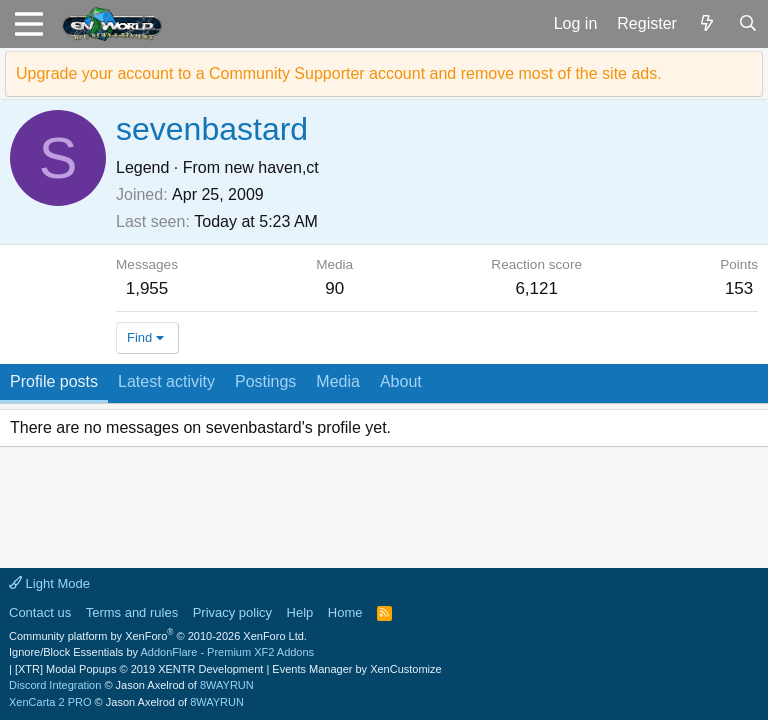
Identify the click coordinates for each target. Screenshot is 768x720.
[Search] (747, 24)
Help (300, 612)
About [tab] (401, 381)
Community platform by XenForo (158, 636)
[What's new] (707, 24)
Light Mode (49, 583)
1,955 (147, 288)
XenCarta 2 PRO (50, 702)
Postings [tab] (265, 381)
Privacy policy (232, 612)
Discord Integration (55, 685)
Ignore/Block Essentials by (161, 652)
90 (334, 288)
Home (345, 612)
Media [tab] (338, 381)
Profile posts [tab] (54, 381)
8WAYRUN (227, 685)
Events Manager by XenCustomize (356, 669)
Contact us (40, 612)
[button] (28, 24)
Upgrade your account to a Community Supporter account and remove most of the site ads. (339, 73)
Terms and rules (132, 612)
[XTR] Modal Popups (139, 669)
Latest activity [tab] (166, 381)
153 (739, 288)
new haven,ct (272, 167)
